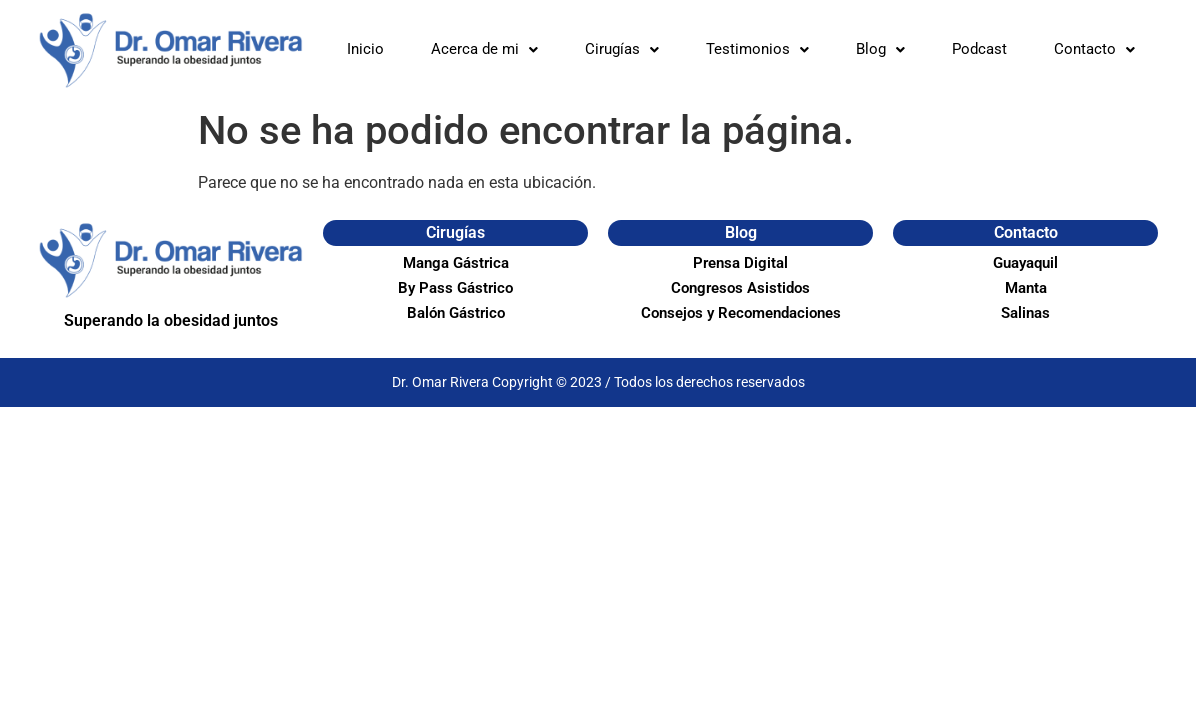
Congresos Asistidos (740, 288)
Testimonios (757, 49)
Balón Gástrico (456, 313)
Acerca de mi (484, 49)
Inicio (365, 49)
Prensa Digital (740, 263)
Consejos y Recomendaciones (741, 313)
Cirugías (622, 49)
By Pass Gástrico (455, 288)
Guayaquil (1025, 263)
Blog (880, 49)
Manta (1026, 288)
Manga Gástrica (456, 263)
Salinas (1025, 313)
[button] (484, 49)
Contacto (1094, 49)
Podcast (979, 49)
